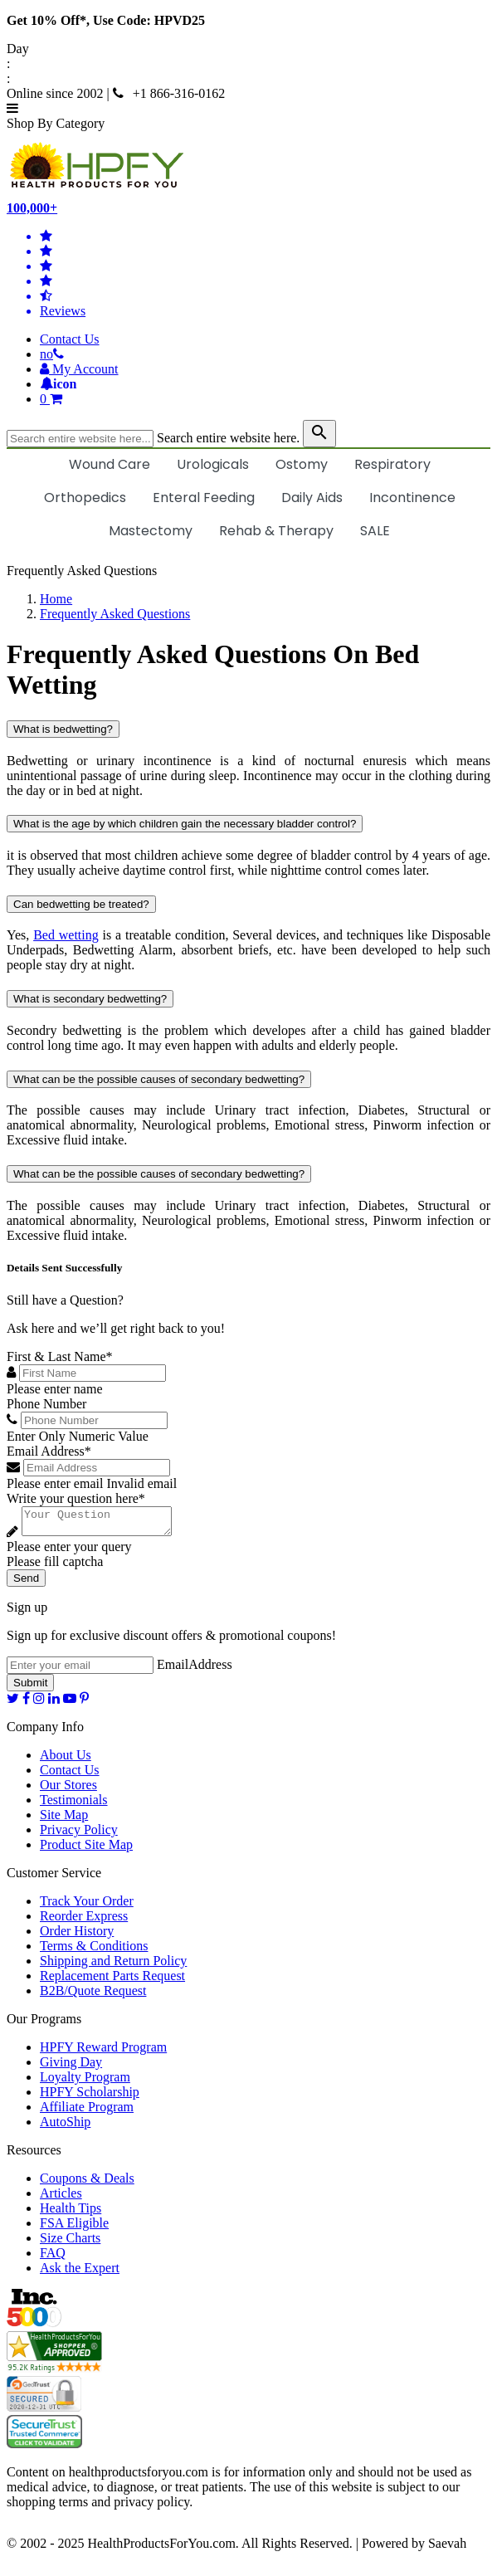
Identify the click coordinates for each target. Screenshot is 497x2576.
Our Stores (68, 1790)
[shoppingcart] (265, 399)
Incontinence (412, 497)
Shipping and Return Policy (113, 1966)
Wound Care (109, 464)
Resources (34, 2155)
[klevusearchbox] (319, 433)
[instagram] (39, 1703)
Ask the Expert (79, 2273)
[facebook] (26, 1703)
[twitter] (13, 1703)
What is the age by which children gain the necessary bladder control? (184, 823)
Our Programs (44, 2024)
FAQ (53, 2258)
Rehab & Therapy (276, 530)
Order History (77, 1936)
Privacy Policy (79, 1834)
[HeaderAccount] (79, 369)
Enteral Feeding (204, 497)
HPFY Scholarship (89, 2097)
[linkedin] (54, 1703)
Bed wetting (66, 935)
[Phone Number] (94, 1420)
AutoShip (65, 2127)
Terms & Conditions (94, 1951)
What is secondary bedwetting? (90, 999)
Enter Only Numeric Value (78, 1436)
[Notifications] (58, 384)
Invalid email (141, 1483)
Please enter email (55, 1483)
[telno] (52, 354)
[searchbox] (80, 438)
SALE (375, 530)
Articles (61, 2198)
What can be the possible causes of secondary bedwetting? (159, 1079)
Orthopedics (85, 497)
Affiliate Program (87, 2112)
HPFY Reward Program (103, 2052)
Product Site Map (86, 1849)
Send (26, 1583)
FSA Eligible (74, 2228)
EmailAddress (194, 1669)
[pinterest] (84, 1703)
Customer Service (54, 1878)
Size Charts (70, 2243)
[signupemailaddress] (80, 1670)
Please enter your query (69, 1551)
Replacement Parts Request (112, 1980)
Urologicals (213, 464)
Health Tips (70, 2213)
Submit (30, 1687)
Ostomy (301, 464)
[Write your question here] (105, 1523)
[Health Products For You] (248, 166)
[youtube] (69, 1703)
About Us (65, 1760)
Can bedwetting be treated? (81, 904)
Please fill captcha (55, 1566)
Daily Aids (312, 497)
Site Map (64, 1819)
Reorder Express (84, 1921)
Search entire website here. (228, 438)
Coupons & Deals (87, 2183)
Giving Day (71, 2067)
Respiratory (392, 464)
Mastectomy (150, 530)
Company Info (45, 1732)
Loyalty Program (85, 2082)
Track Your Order (87, 1906)
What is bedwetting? (63, 729)
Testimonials (74, 1805)
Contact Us (70, 339)
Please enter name (55, 1389)
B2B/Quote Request (93, 1995)
